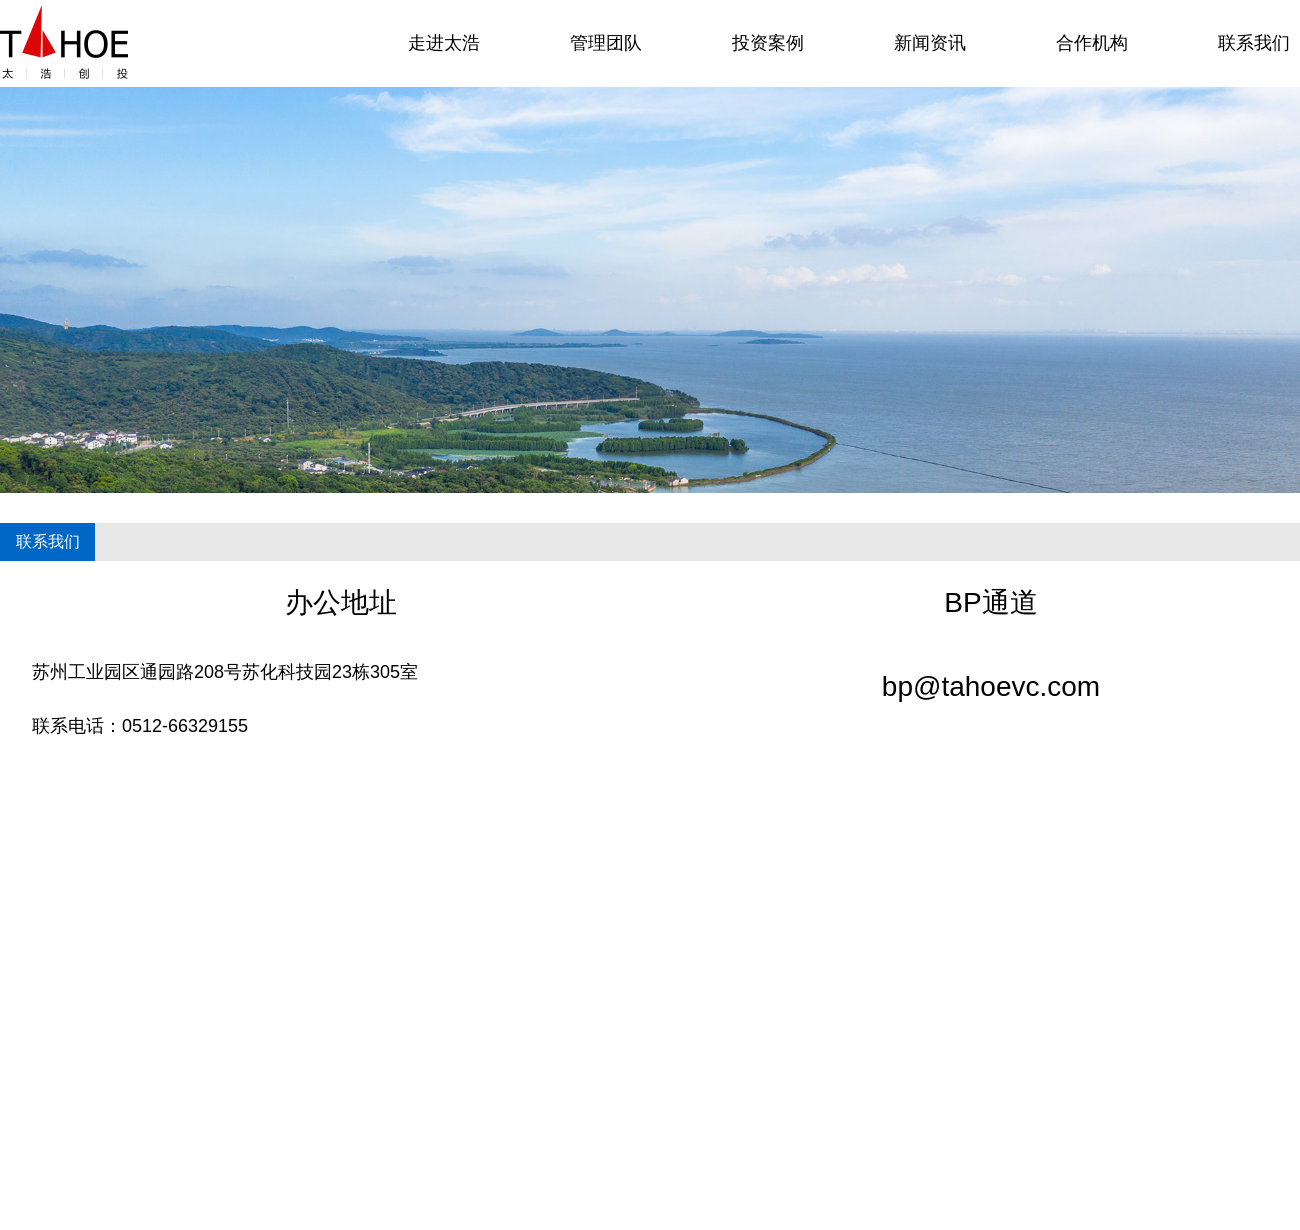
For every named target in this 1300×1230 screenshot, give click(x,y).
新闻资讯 (930, 43)
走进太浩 (444, 43)
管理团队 (606, 43)
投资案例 (768, 43)
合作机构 (1092, 43)
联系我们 (1254, 43)
